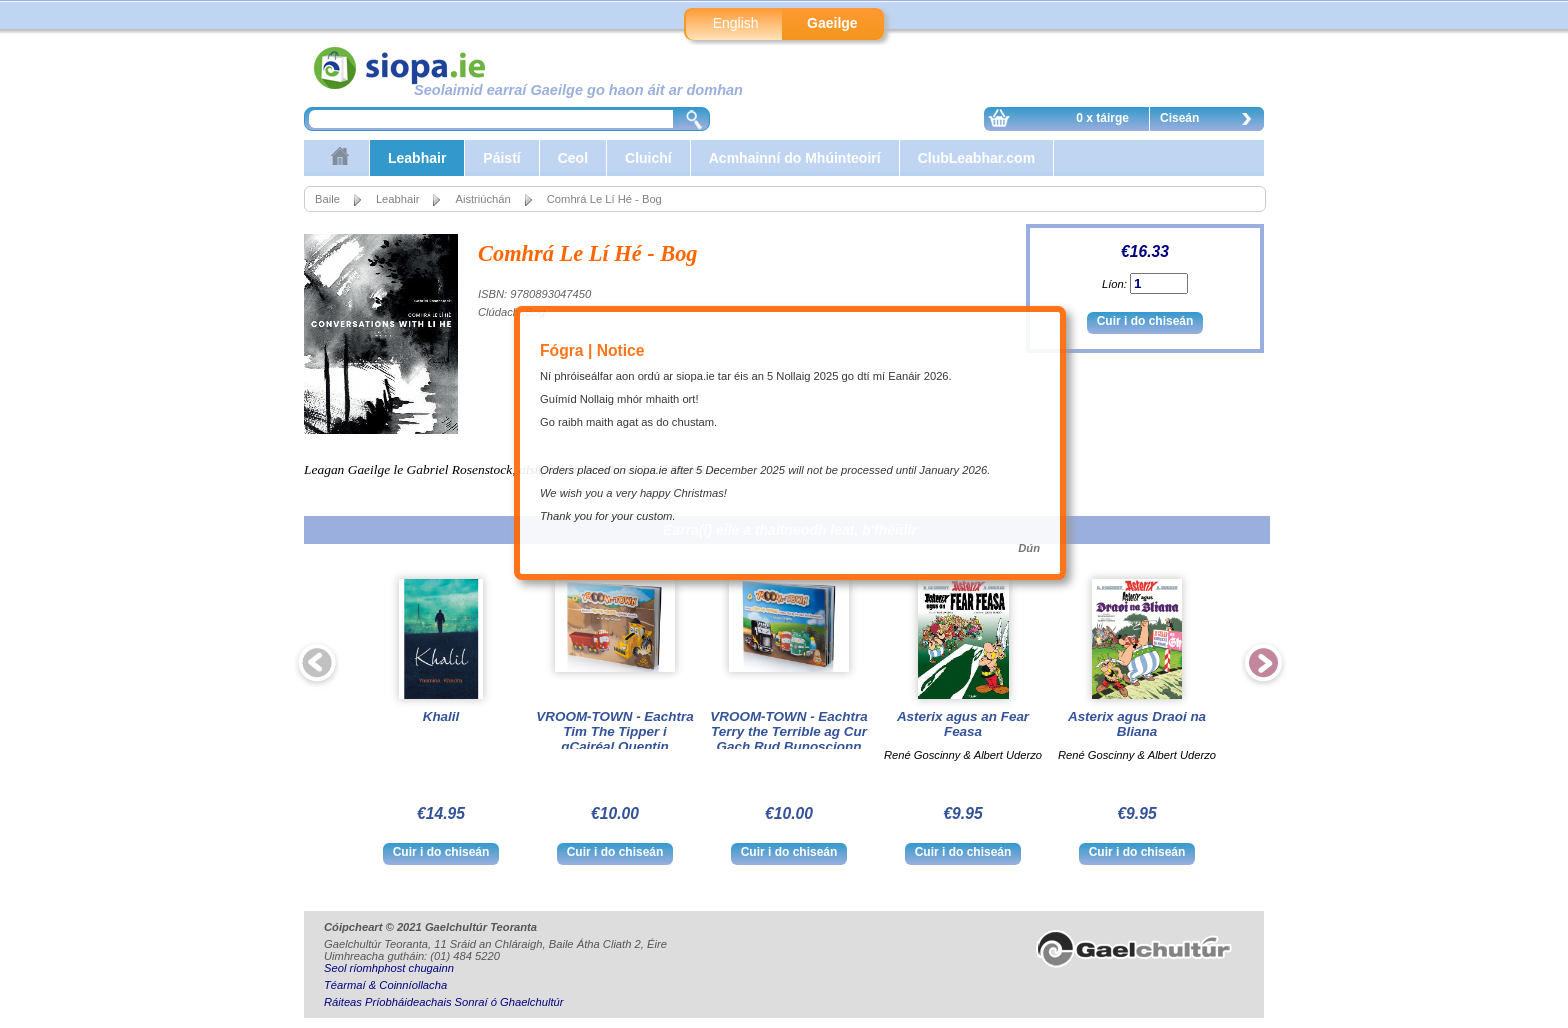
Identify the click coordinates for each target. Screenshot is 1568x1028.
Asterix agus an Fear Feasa (963, 724)
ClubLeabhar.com (976, 158)
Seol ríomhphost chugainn (389, 968)
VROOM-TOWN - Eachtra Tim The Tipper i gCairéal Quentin (614, 731)
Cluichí (648, 158)
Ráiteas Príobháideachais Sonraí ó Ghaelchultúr (443, 1002)
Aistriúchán (482, 199)
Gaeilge (832, 23)
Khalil (441, 716)
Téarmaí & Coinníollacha (385, 985)
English (736, 23)
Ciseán (1211, 121)
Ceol (573, 158)
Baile (327, 199)
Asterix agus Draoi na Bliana (1137, 724)
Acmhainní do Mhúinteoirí (795, 158)
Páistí (501, 158)
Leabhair (417, 158)
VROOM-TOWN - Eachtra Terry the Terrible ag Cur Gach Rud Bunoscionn (788, 731)
